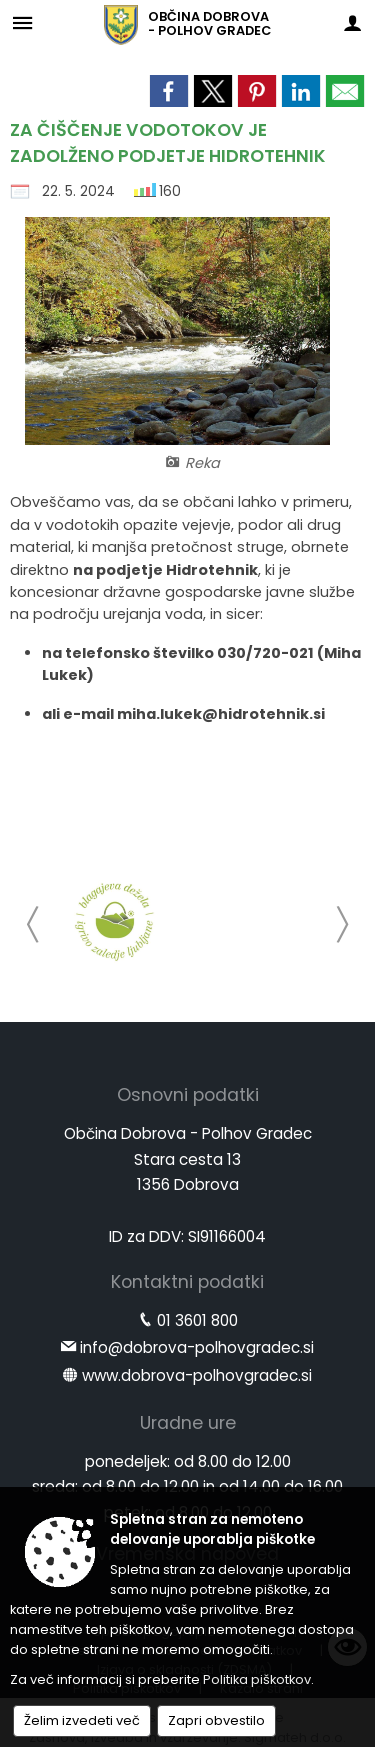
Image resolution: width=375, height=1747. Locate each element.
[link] (169, 91)
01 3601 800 (197, 1320)
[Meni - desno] (352, 22)
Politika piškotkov (257, 1679)
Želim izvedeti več (82, 1720)
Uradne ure (188, 1423)
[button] (33, 924)
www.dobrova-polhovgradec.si (197, 1375)
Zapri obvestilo (216, 1720)
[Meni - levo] (22, 22)
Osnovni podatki (188, 1095)
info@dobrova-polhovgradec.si (197, 1347)
